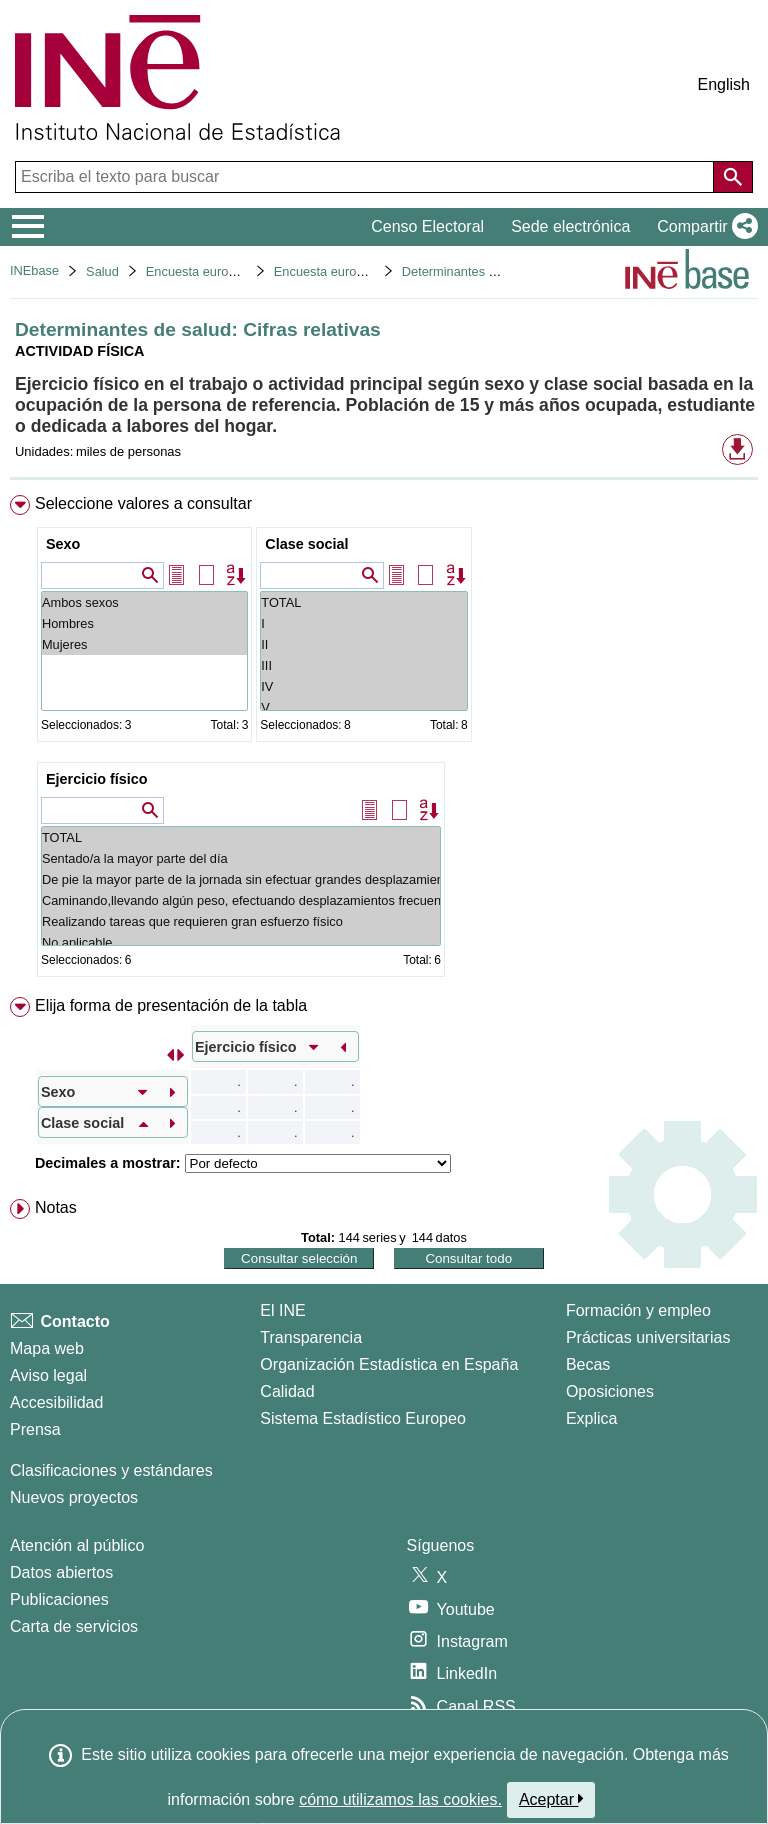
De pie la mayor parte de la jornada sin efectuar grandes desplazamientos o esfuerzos (241, 879)
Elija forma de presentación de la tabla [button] (171, 1005)
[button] (703, 227)
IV (363, 686)
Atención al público (77, 1545)
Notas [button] (56, 1207)
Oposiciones (610, 1391)
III (363, 665)
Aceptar (551, 1799)
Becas (588, 1364)
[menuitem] (384, 740)
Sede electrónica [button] (570, 226)
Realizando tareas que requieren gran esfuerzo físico (241, 921)
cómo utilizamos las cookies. (400, 1799)
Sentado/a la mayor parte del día (241, 858)
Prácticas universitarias (648, 1337)
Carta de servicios (74, 1626)
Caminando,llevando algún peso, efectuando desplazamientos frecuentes (241, 900)
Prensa (35, 1429)
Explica (592, 1418)
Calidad (287, 1391)
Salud (102, 271)
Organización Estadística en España (389, 1364)
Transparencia (311, 1337)
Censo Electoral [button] (427, 226)
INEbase (34, 270)
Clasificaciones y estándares (111, 1470)
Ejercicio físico (97, 779)
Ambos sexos (144, 602)
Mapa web (47, 1348)
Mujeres (144, 644)
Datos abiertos (61, 1572)
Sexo (63, 544)
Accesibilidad (56, 1402)
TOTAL (363, 602)
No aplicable (241, 942)
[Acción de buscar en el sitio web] (733, 177)
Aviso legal (48, 1375)
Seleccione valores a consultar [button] (143, 503)
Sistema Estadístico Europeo (362, 1418)
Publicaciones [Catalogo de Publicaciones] (59, 1599)
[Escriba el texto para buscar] (366, 177)
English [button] (724, 84)
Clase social (306, 544)
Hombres (144, 623)
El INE (282, 1310)
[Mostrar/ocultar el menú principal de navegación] (28, 227)
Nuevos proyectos (74, 1497)
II (363, 644)
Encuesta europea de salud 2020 (368, 271)
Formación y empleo (638, 1310)
